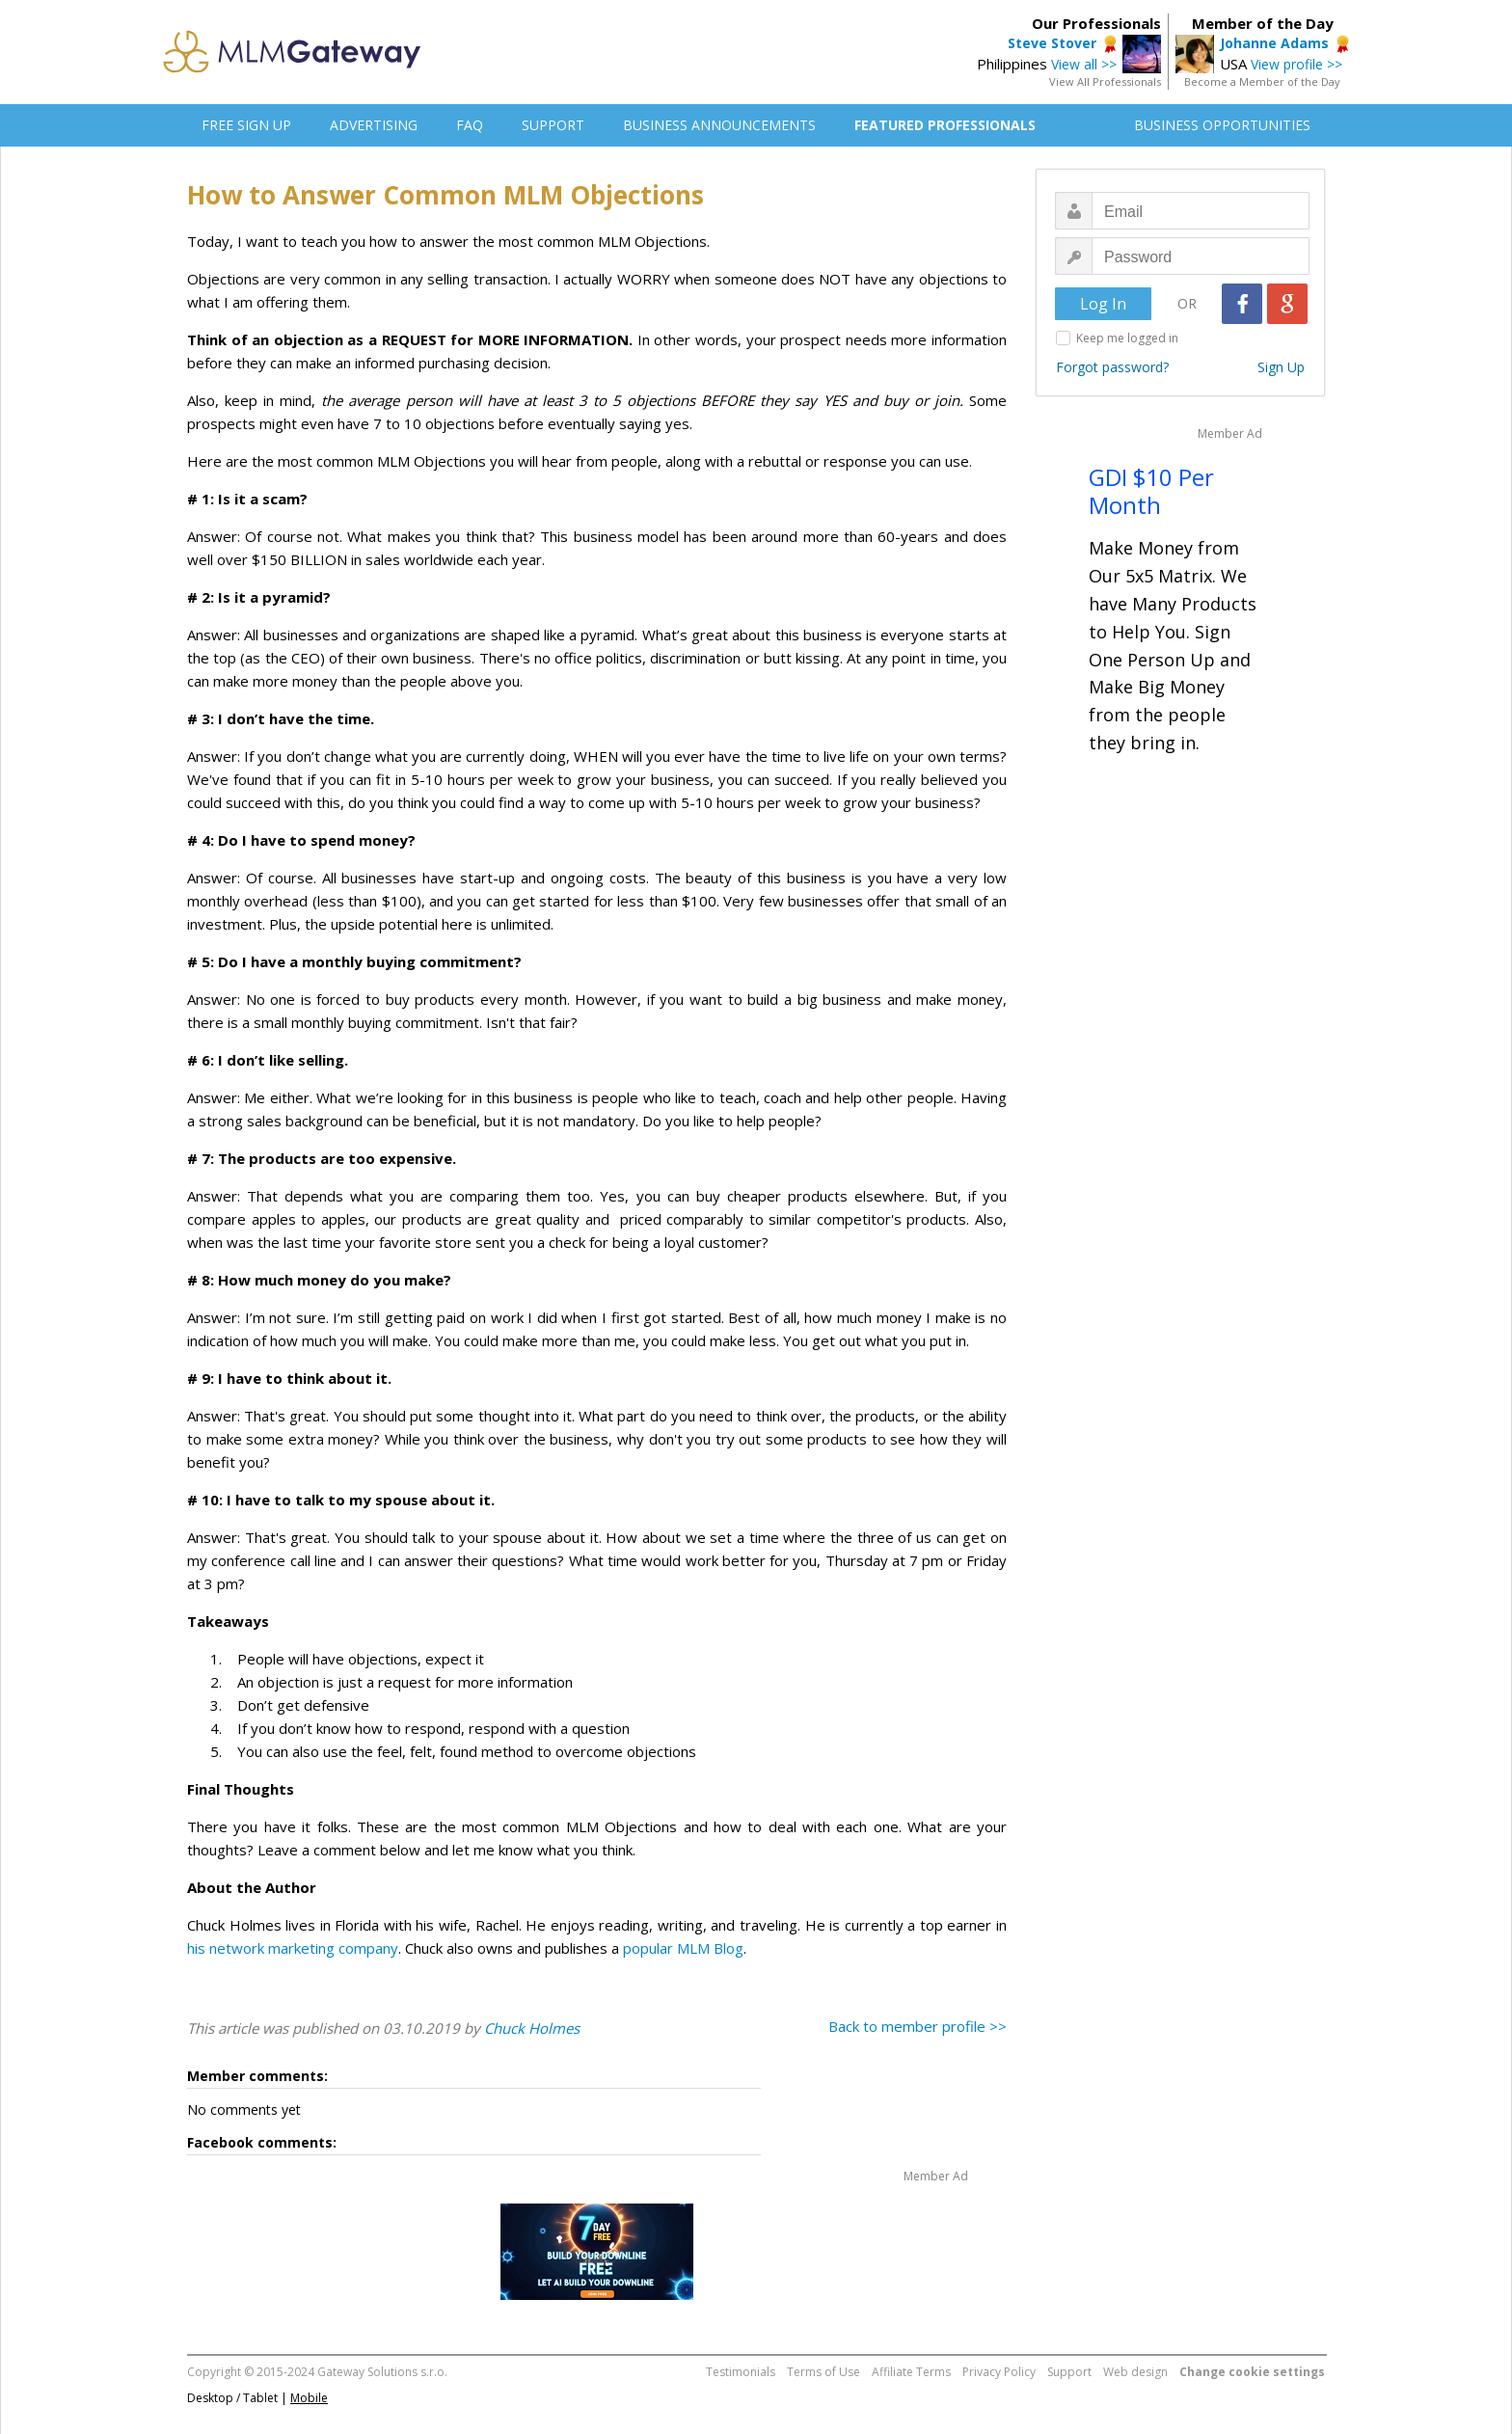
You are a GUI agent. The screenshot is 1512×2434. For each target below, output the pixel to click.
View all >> (1084, 64)
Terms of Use (823, 2372)
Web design (1135, 2372)
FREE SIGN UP (246, 125)
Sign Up (1281, 367)
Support (1069, 2372)
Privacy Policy (999, 2372)
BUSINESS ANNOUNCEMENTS (719, 125)
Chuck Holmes (532, 2028)
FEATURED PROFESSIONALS (945, 125)
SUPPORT (553, 125)
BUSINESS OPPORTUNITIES (1222, 125)
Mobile (309, 2398)
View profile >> (1296, 64)
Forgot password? (1112, 367)
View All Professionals (1105, 81)
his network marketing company (292, 1948)
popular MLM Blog (683, 1948)
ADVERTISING (374, 125)
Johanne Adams (1274, 43)
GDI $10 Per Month (1151, 491)
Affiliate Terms (911, 2372)
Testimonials (740, 2372)
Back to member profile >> (917, 2026)
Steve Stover (1052, 43)
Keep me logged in (1127, 338)
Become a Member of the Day (1262, 81)
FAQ (469, 125)
